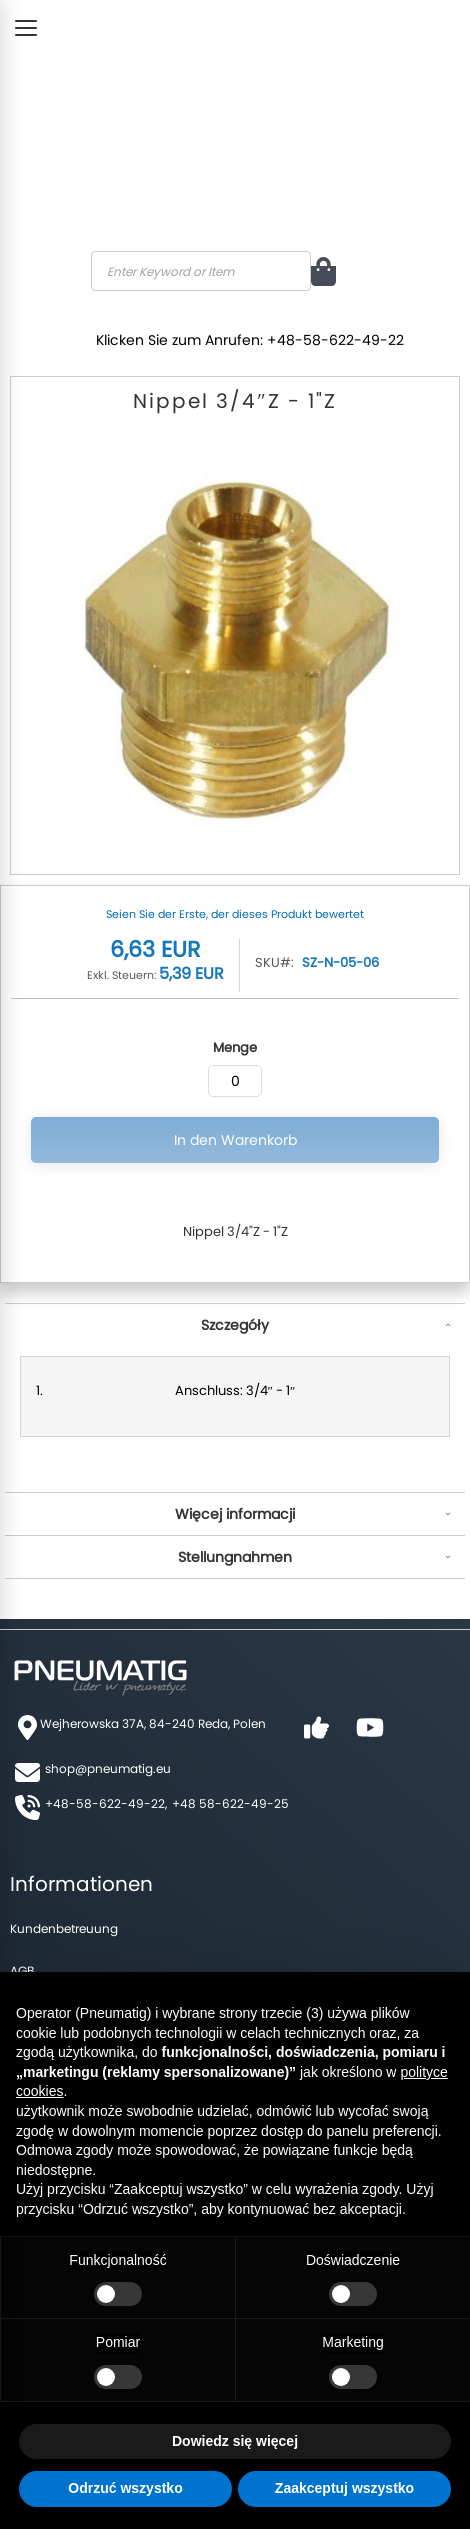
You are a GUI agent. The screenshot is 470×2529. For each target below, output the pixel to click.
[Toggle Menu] (26, 28)
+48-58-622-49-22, (106, 1803)
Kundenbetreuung (64, 1928)
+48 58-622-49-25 (230, 1803)
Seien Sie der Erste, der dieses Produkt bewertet (235, 914)
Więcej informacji (235, 1514)
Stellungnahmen (235, 1557)
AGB (22, 1970)
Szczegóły (235, 1325)
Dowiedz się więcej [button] (235, 2441)
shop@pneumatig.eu (108, 1768)
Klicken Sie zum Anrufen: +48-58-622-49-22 (250, 340)
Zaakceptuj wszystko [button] (344, 2488)
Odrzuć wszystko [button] (125, 2488)
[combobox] (201, 271)
